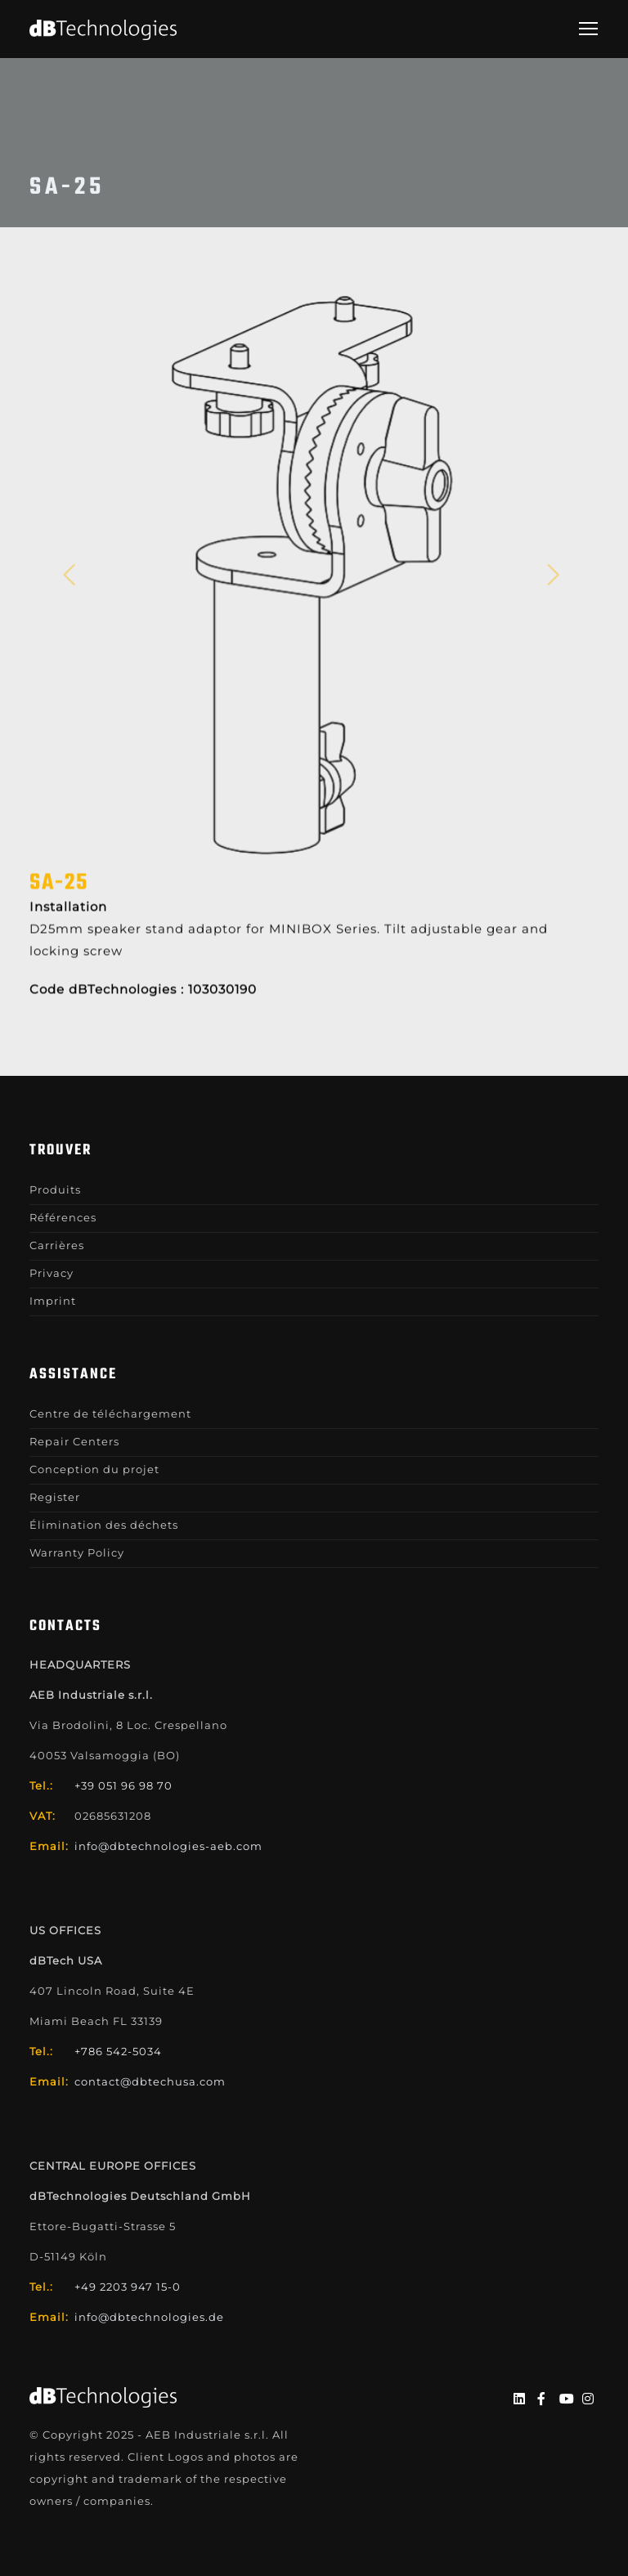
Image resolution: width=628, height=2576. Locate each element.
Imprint (52, 1300)
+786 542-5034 (118, 2051)
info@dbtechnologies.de (149, 2316)
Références (62, 1217)
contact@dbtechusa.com (150, 2081)
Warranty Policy (76, 1552)
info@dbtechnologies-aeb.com (168, 1845)
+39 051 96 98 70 (123, 1785)
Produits (55, 1189)
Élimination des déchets (103, 1524)
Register (54, 1496)
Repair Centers (74, 1441)
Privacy (51, 1272)
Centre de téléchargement (110, 1413)
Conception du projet (94, 1469)
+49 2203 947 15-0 (127, 2286)
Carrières (56, 1245)
